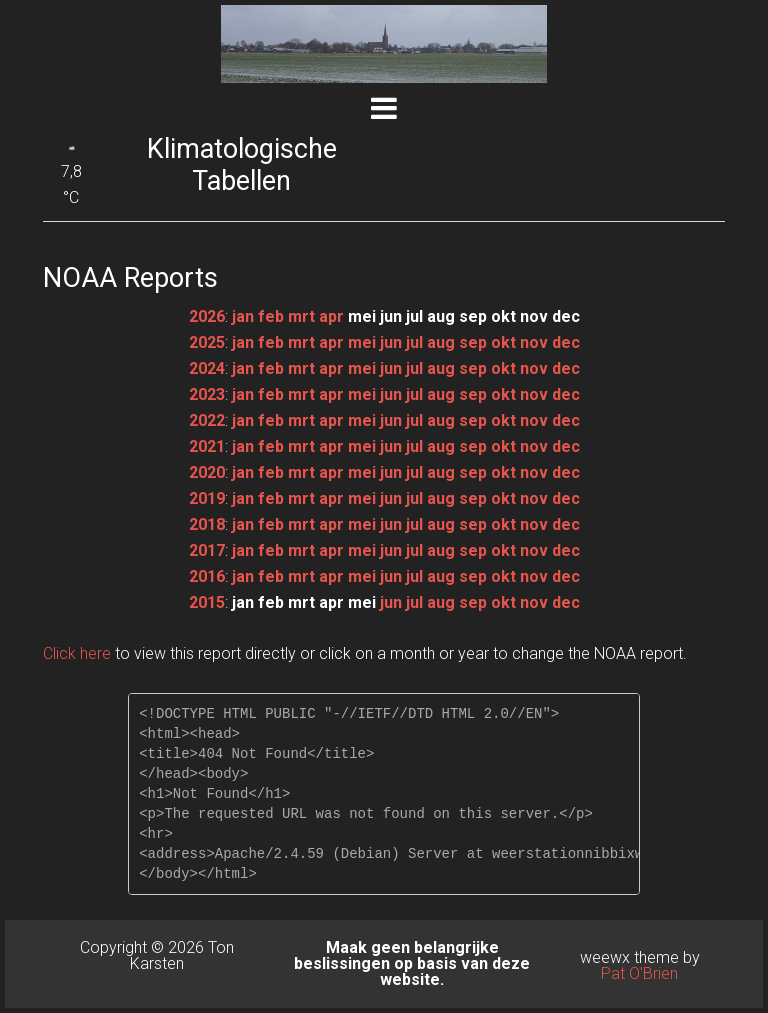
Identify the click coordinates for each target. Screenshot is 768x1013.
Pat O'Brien (639, 973)
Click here (77, 653)
